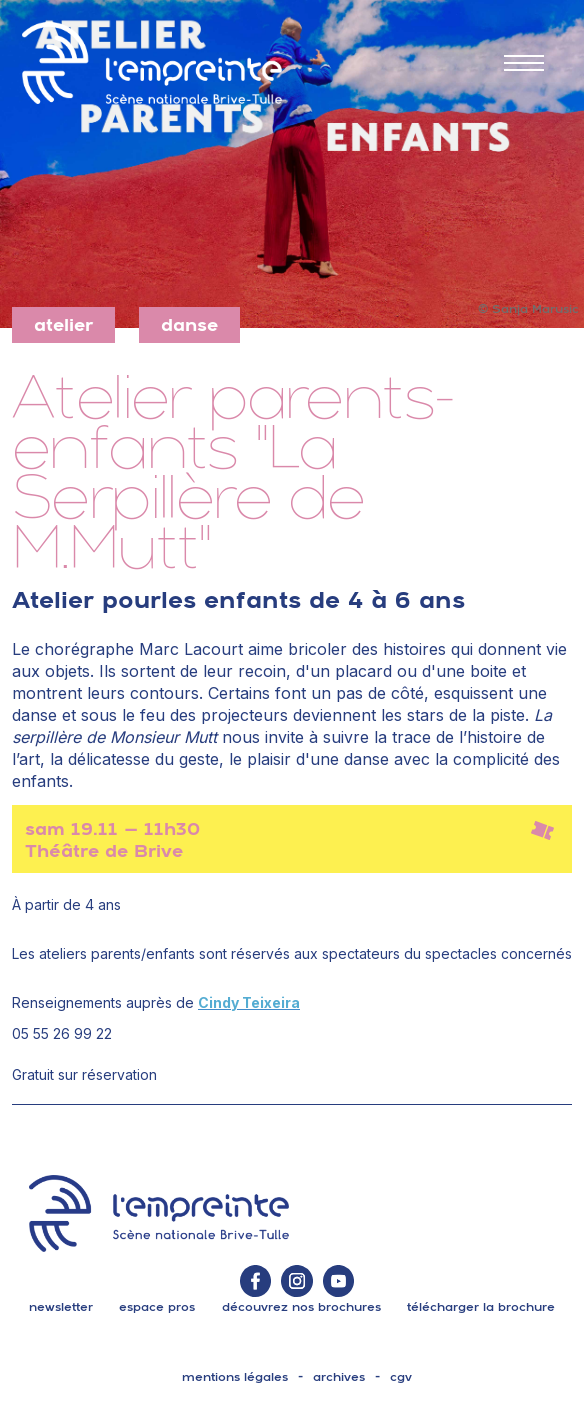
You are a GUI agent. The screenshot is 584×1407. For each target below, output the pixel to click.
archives (339, 1377)
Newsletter (61, 1307)
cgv (401, 1377)
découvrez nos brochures (301, 1307)
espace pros (157, 1307)
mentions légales (235, 1377)
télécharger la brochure (481, 1307)
